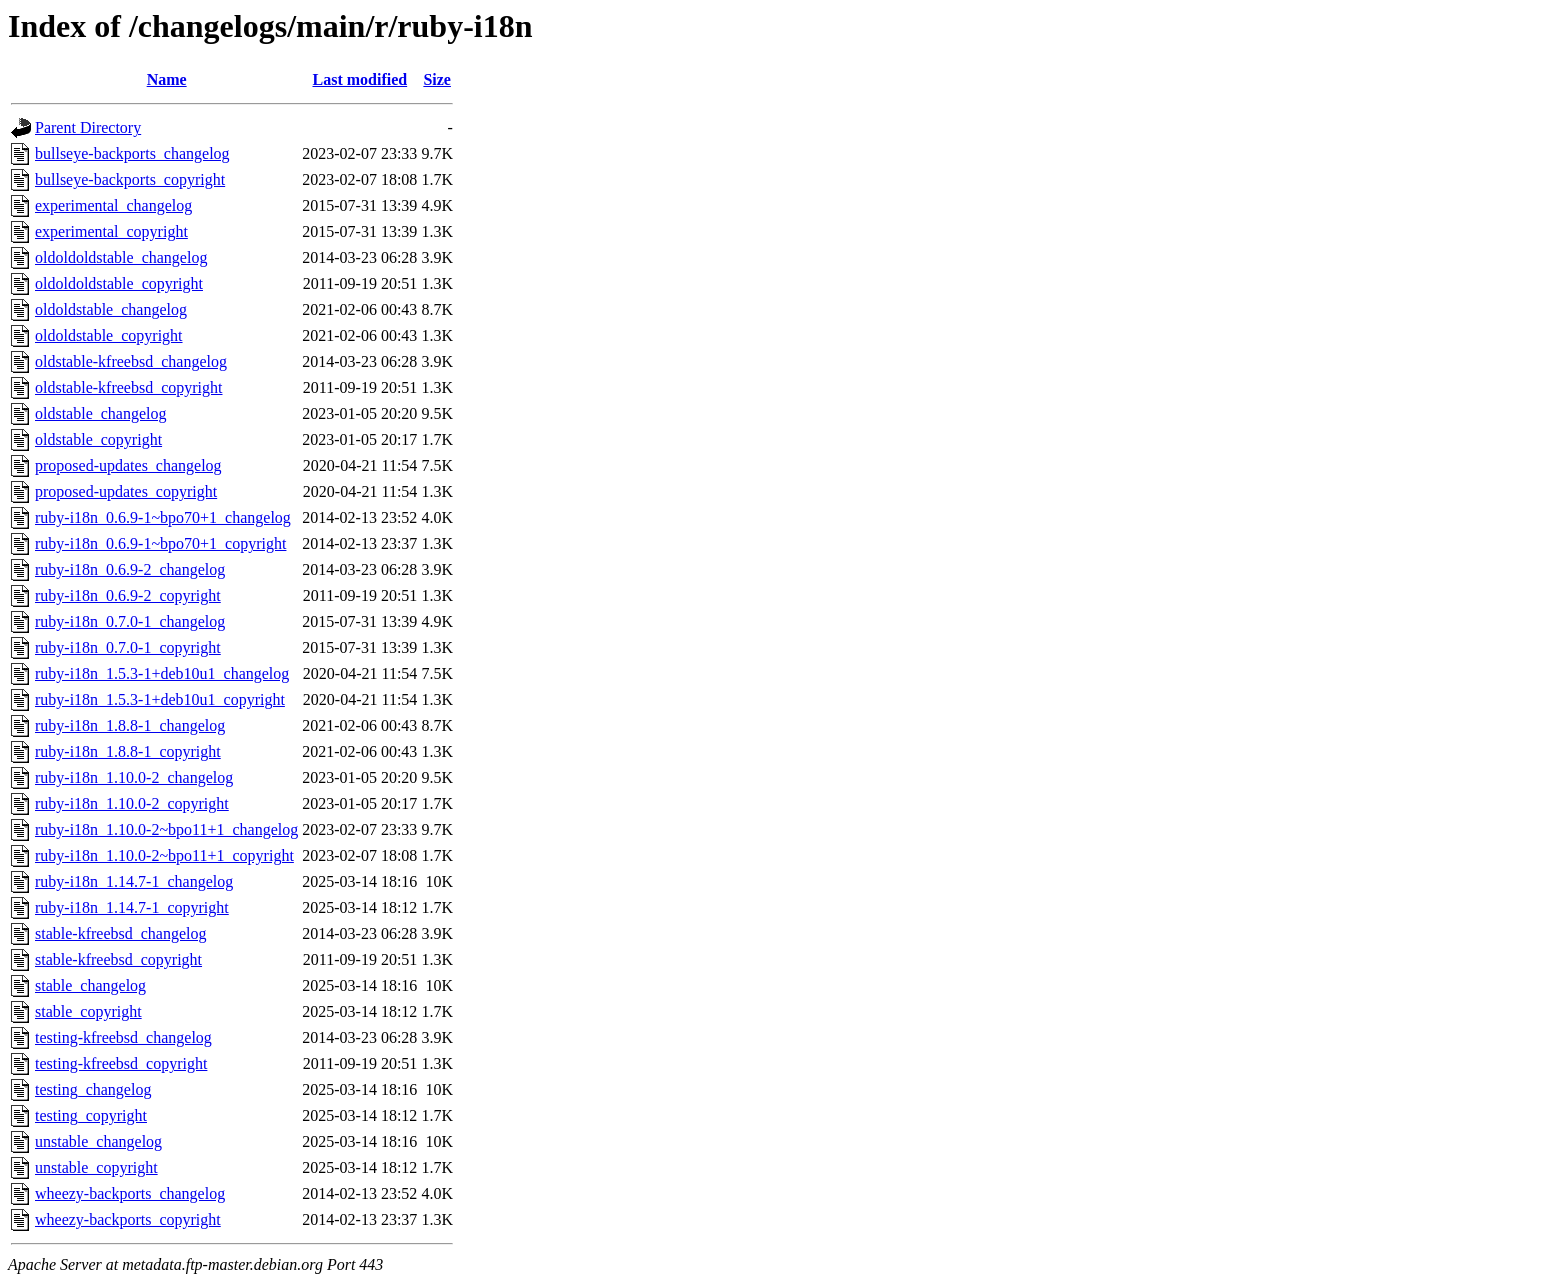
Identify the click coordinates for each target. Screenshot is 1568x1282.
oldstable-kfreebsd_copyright (129, 387)
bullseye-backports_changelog (132, 153)
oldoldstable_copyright (109, 335)
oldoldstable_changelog (111, 309)
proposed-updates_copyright (126, 491)
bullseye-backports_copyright (130, 179)
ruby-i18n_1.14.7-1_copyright (132, 907)
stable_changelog (90, 985)
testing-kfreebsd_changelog (123, 1037)
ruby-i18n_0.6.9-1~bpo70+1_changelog (163, 517)
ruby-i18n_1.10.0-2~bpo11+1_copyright (164, 855)
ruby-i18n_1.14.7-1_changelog (134, 881)
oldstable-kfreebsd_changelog (131, 361)
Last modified (359, 79)
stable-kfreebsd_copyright (118, 959)
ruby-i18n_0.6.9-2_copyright (128, 595)
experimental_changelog (113, 205)
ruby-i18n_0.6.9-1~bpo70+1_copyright (160, 543)
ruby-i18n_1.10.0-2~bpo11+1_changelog (166, 829)
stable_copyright (88, 1011)
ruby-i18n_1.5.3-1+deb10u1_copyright (160, 699)
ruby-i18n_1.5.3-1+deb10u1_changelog (162, 673)
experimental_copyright (111, 231)
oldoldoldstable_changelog (121, 257)
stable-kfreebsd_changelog (120, 933)
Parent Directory (88, 127)
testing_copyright (91, 1115)
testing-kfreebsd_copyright (121, 1063)
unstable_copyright (96, 1167)
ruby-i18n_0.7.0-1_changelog (130, 621)
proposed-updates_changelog (128, 465)
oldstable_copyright (98, 439)
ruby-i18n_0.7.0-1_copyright (128, 647)
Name (167, 79)
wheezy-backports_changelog (130, 1193)
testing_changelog (93, 1089)
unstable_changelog (98, 1141)
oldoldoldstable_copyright (119, 283)
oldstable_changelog (101, 413)
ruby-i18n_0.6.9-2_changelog (130, 569)
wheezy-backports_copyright (128, 1219)
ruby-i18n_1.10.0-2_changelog (134, 777)
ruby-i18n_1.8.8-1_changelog (130, 725)
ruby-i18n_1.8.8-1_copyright (128, 751)
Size (437, 79)
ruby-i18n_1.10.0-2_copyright (132, 803)
